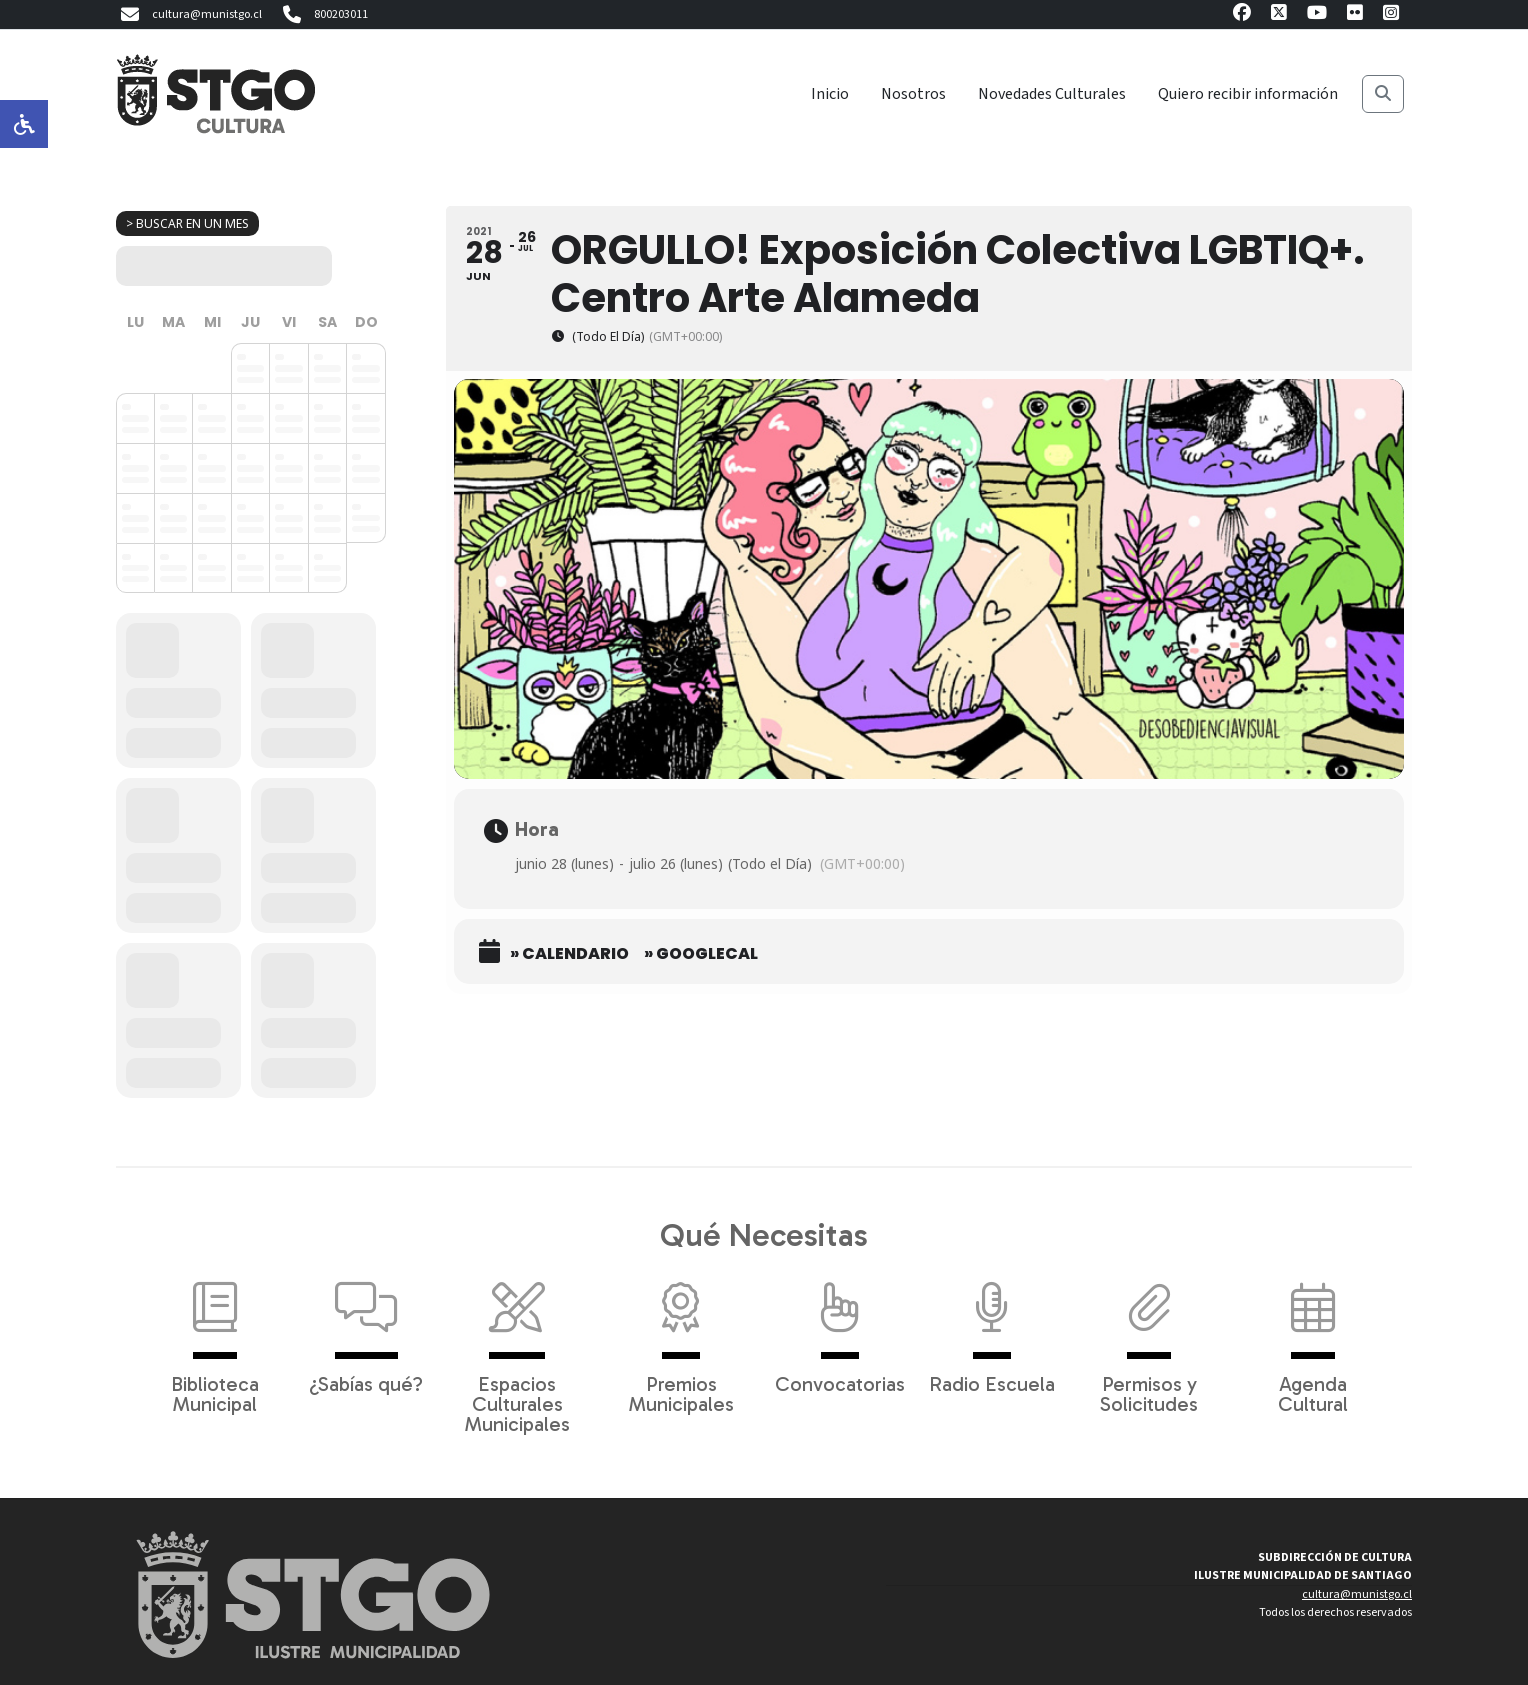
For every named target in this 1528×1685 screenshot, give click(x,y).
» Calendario (569, 954)
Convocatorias (840, 1328)
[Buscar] (1383, 94)
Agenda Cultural (1313, 1338)
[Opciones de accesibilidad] (24, 124)
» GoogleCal (701, 954)
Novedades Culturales (1052, 94)
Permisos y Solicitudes (1149, 1338)
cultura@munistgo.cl (189, 15)
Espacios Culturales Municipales (517, 1348)
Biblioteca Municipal (215, 1338)
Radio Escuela (992, 1328)
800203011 (323, 15)
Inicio (830, 94)
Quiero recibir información (1248, 94)
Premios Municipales (681, 1338)
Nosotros (913, 94)
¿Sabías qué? (366, 1328)
